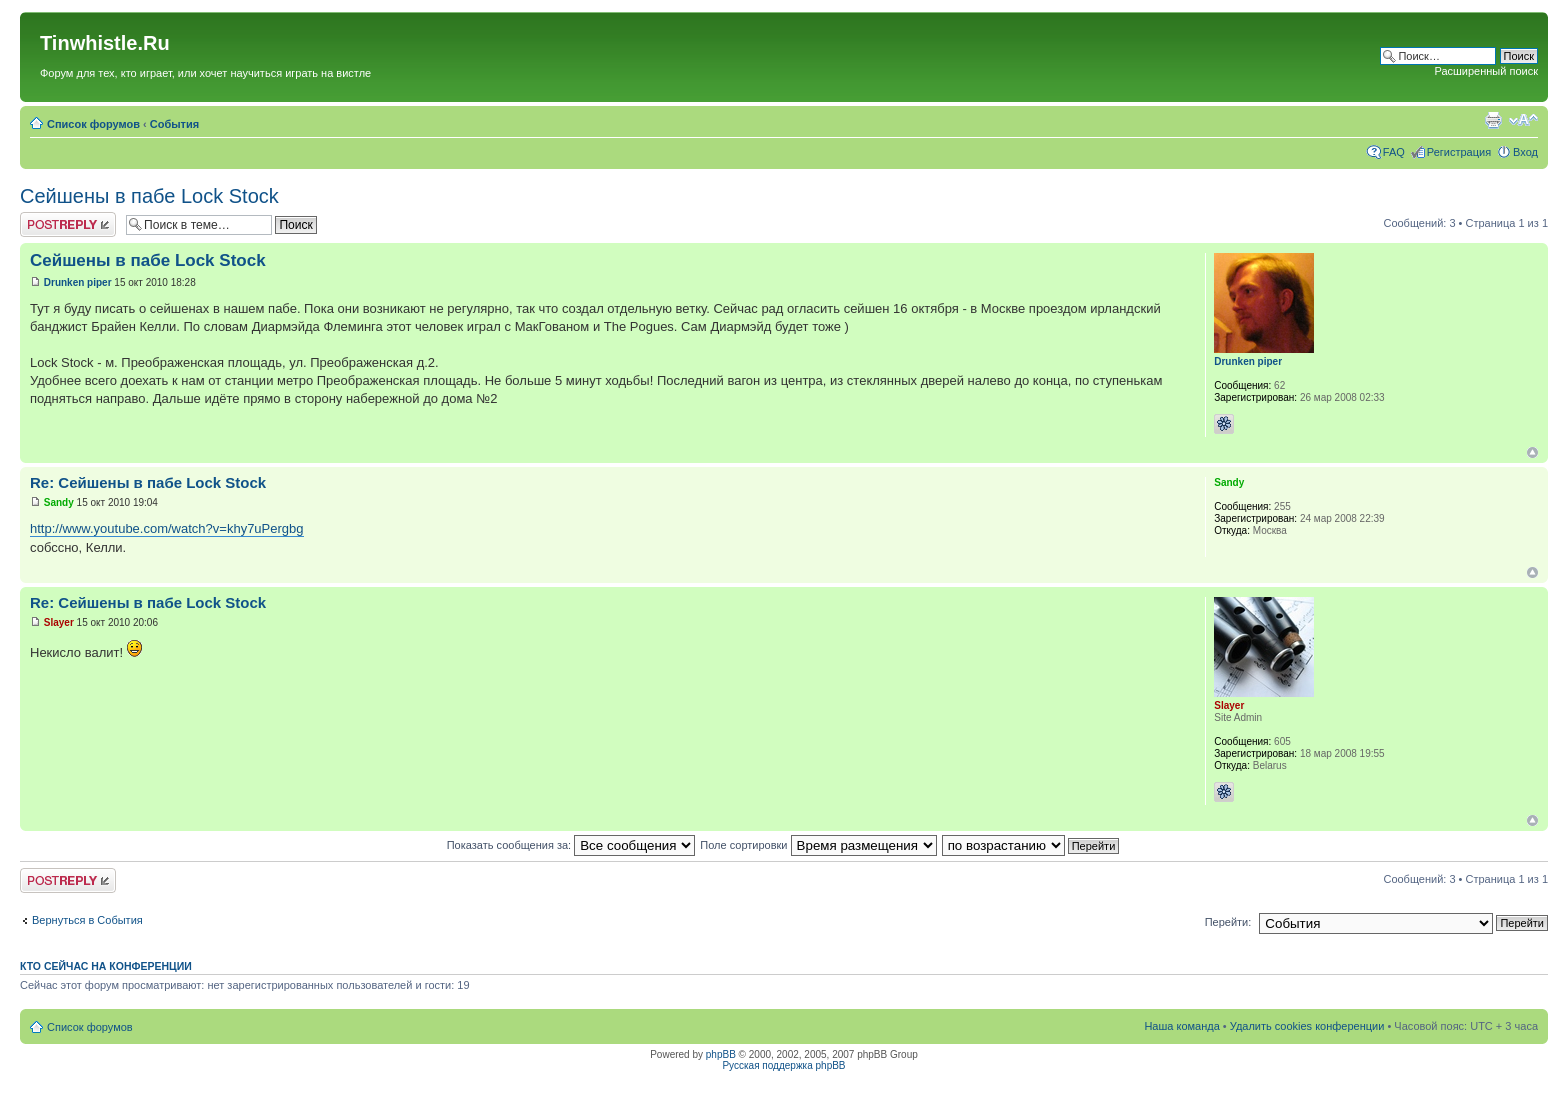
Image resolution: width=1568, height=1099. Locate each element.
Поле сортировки (818, 845)
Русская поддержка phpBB (783, 1065)
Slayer (59, 622)
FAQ (1394, 152)
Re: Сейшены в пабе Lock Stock (148, 482)
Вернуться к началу (1532, 452)
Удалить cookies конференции (1307, 1026)
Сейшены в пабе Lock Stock (149, 196)
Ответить (68, 224)
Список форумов (93, 124)
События (174, 124)
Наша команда (1181, 1026)
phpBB (721, 1054)
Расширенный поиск (1486, 71)
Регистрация (1459, 152)
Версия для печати (1493, 120)
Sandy (59, 502)
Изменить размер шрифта (1523, 120)
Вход (1525, 152)
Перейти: (1228, 922)
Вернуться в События (87, 920)
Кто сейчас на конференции (106, 966)
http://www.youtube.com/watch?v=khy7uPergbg (167, 528)
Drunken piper (78, 282)
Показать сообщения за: (571, 845)
